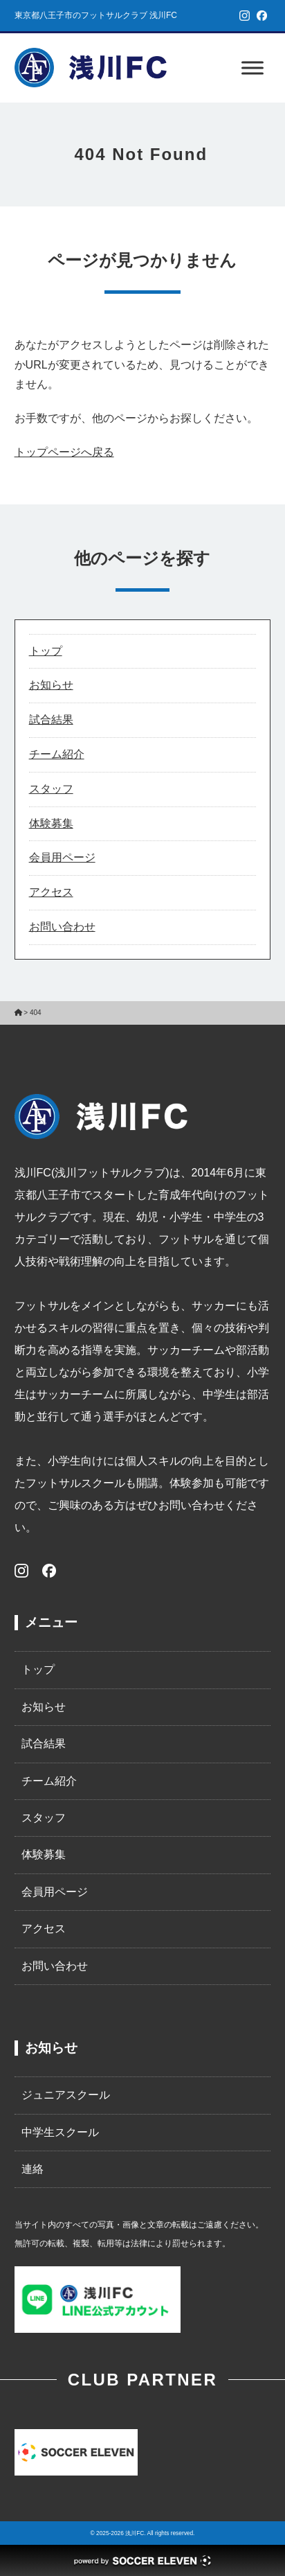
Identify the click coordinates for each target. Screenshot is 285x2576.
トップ (45, 651)
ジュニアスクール (65, 2095)
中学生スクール (60, 2132)
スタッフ (51, 789)
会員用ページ (62, 857)
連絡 (32, 2169)
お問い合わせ (62, 927)
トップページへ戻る (64, 452)
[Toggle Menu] (252, 67)
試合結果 (51, 719)
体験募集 (51, 823)
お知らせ (51, 685)
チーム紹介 (56, 754)
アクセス (51, 892)
